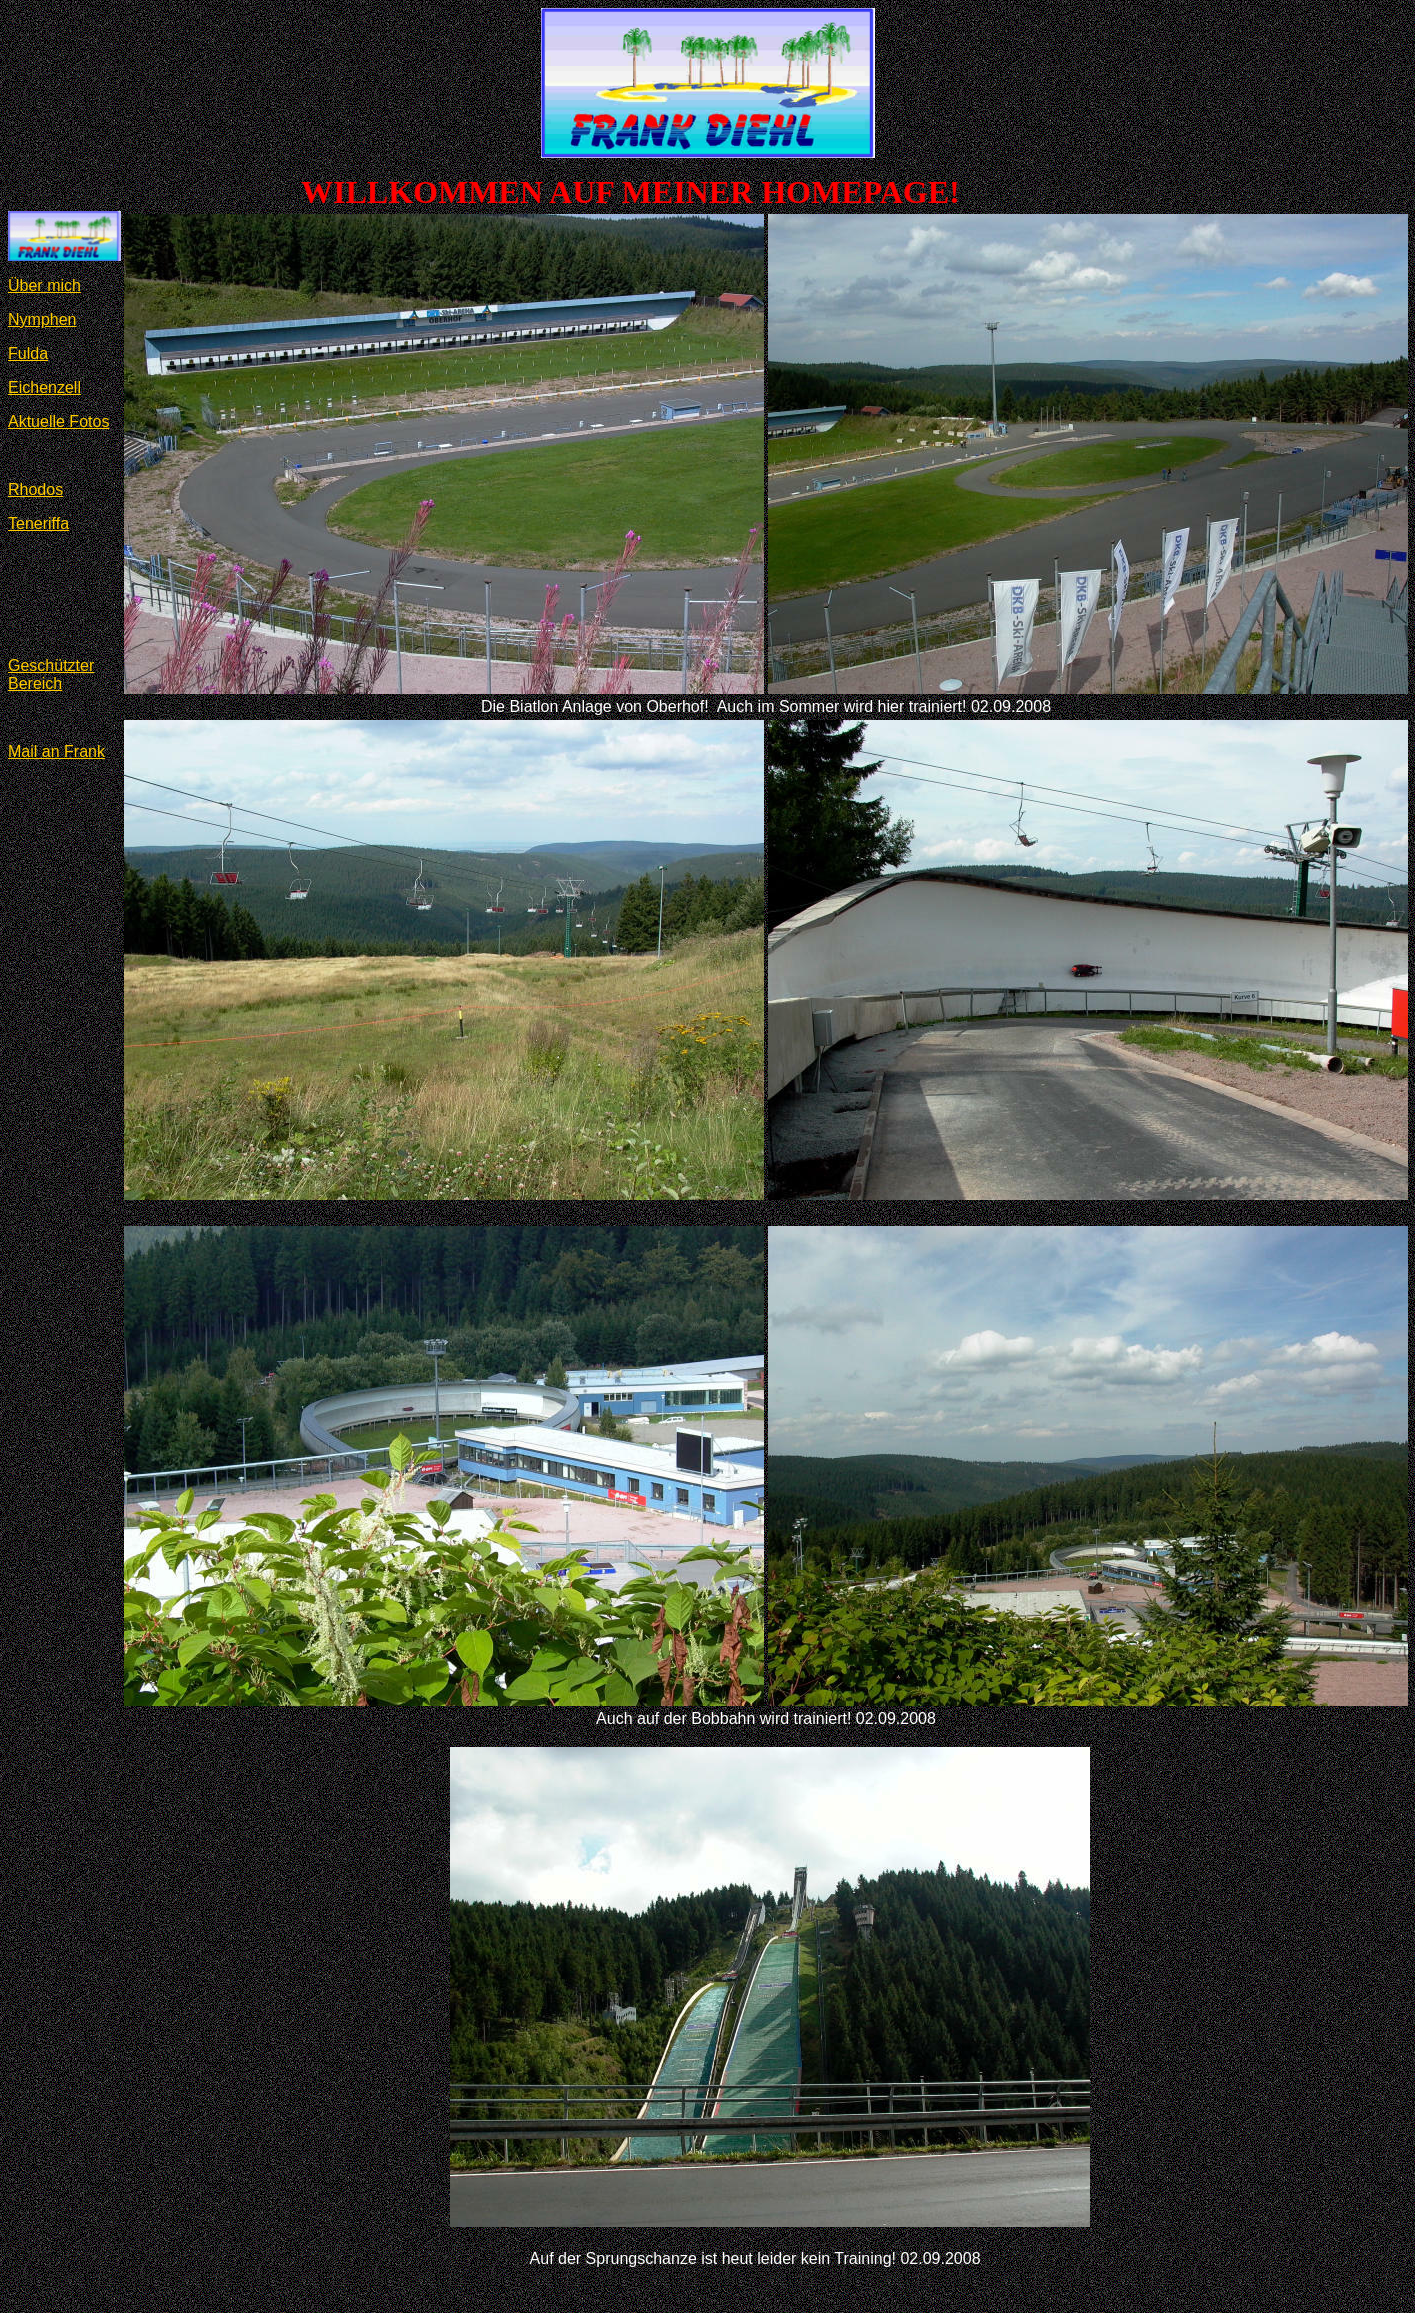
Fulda (28, 353)
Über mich (44, 285)
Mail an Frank (56, 751)
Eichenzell (44, 387)
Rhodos (35, 489)
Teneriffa (38, 523)
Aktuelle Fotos (58, 421)
